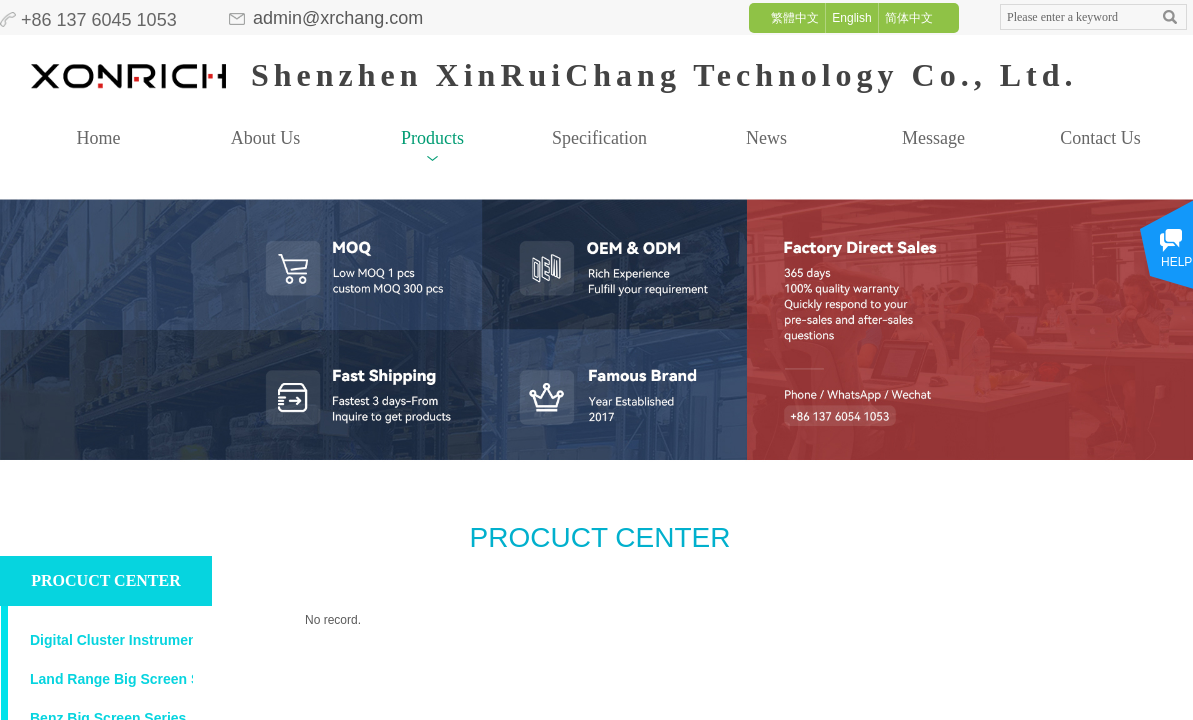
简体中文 (909, 18)
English (851, 18)
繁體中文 (795, 18)
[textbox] (1075, 17)
